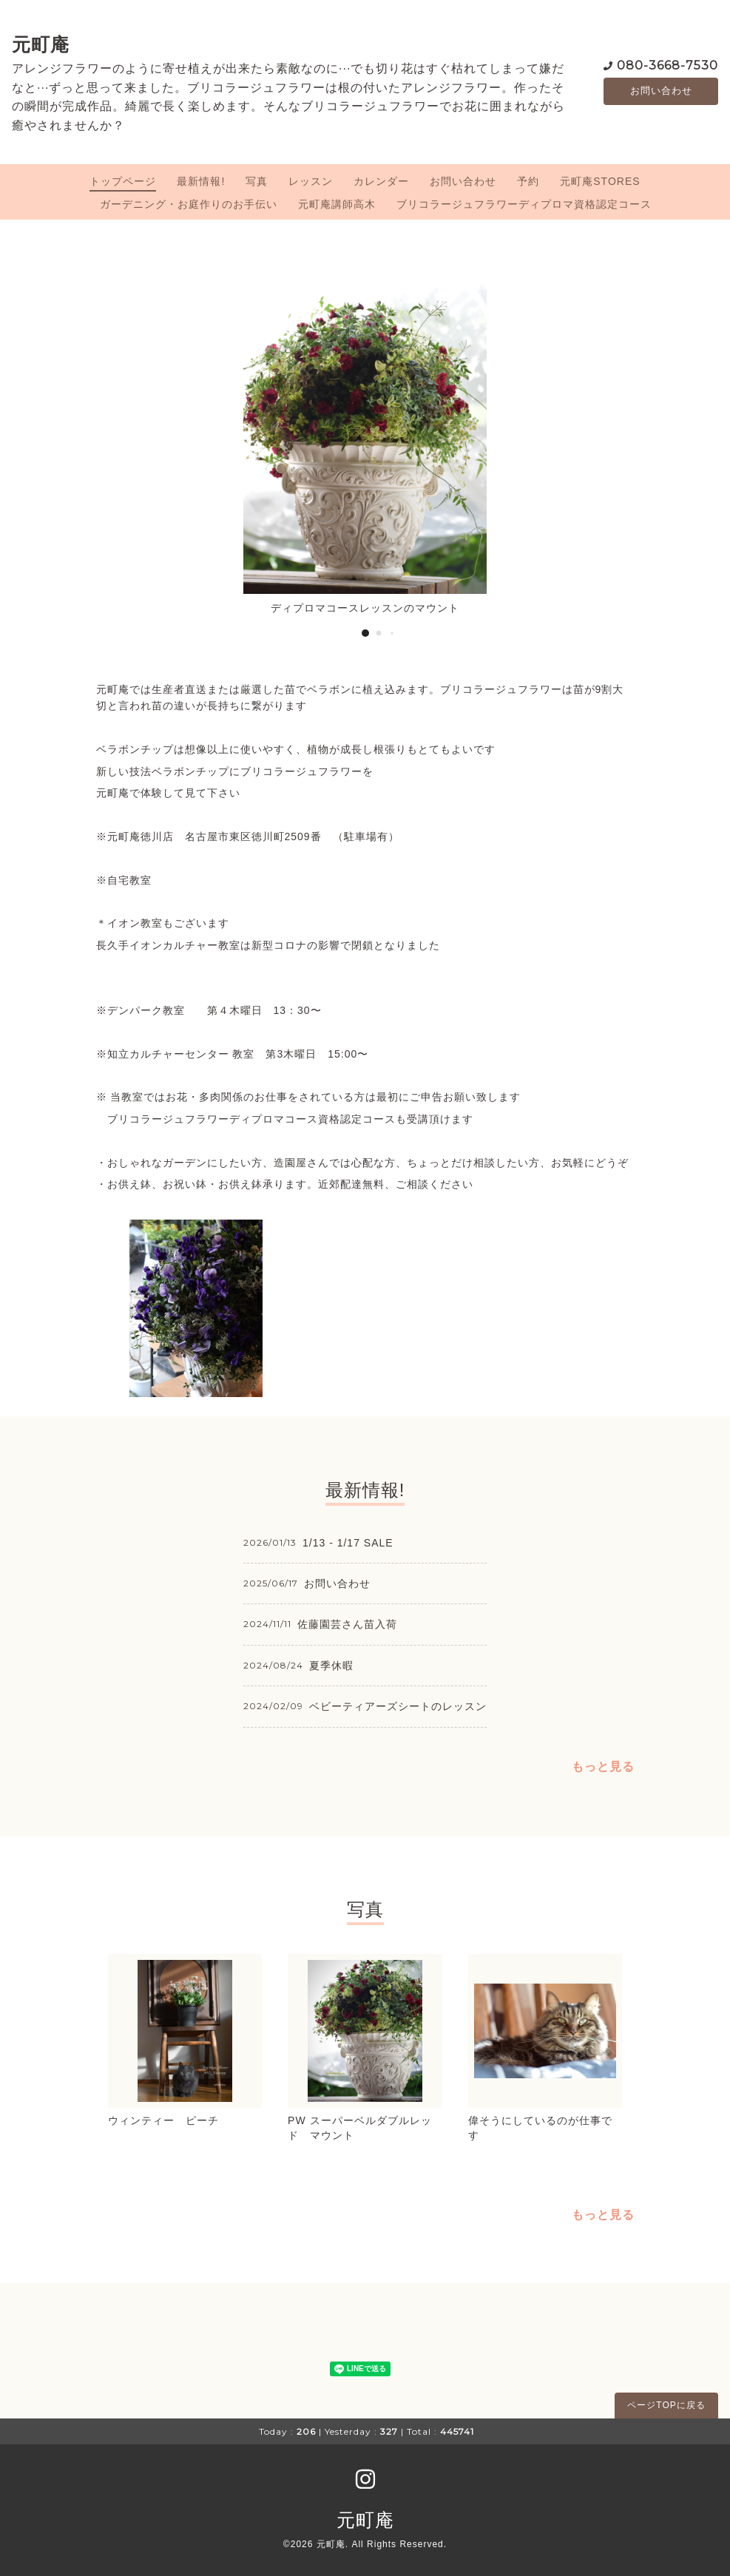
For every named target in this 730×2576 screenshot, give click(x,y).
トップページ (122, 181)
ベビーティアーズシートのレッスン (398, 1706)
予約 (528, 181)
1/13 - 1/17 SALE (348, 1543)
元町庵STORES (600, 181)
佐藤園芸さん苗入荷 (347, 1624)
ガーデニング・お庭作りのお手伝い (188, 204)
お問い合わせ (661, 91)
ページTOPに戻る (666, 2405)
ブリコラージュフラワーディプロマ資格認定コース (524, 204)
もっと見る (603, 1766)
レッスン (310, 181)
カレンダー (381, 181)
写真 (257, 181)
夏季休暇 (331, 1665)
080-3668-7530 (667, 65)
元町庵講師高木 (337, 204)
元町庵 (41, 44)
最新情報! (201, 181)
